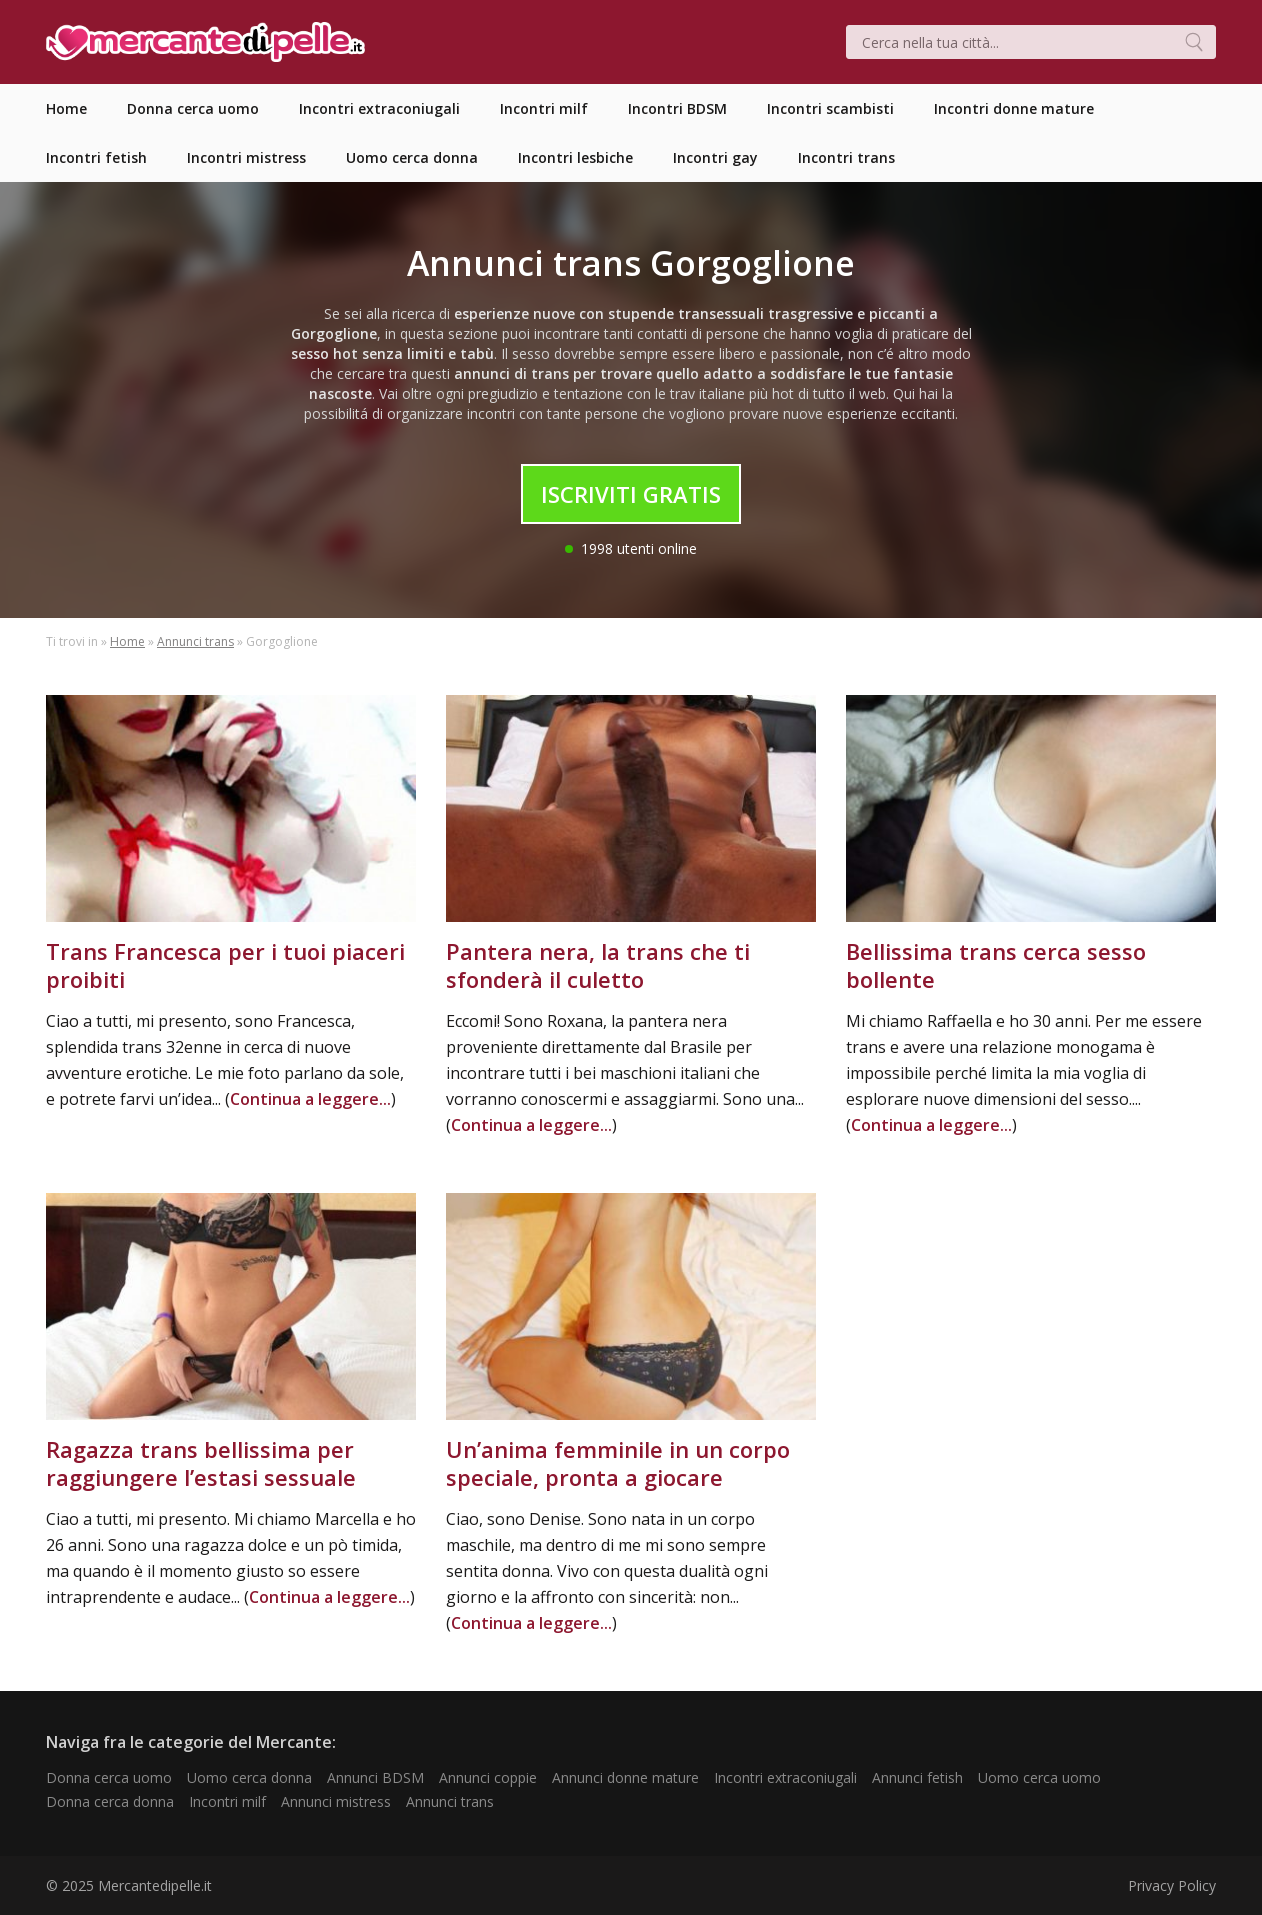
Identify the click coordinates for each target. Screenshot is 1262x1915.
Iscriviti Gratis (631, 494)
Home (127, 641)
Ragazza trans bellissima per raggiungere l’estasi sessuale (201, 1463)
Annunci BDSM (375, 1777)
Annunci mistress (336, 1801)
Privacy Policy (1172, 1885)
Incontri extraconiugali (785, 1777)
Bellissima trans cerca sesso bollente (996, 965)
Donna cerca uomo (109, 1777)
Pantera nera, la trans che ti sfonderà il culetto (598, 965)
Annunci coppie (488, 1777)
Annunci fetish (917, 1777)
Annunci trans (195, 641)
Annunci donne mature (625, 1777)
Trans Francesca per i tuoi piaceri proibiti (225, 965)
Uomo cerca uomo (1039, 1777)
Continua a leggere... (310, 1099)
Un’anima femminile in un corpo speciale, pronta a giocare (618, 1463)
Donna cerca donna (110, 1801)
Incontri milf (227, 1801)
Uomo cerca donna (249, 1777)
